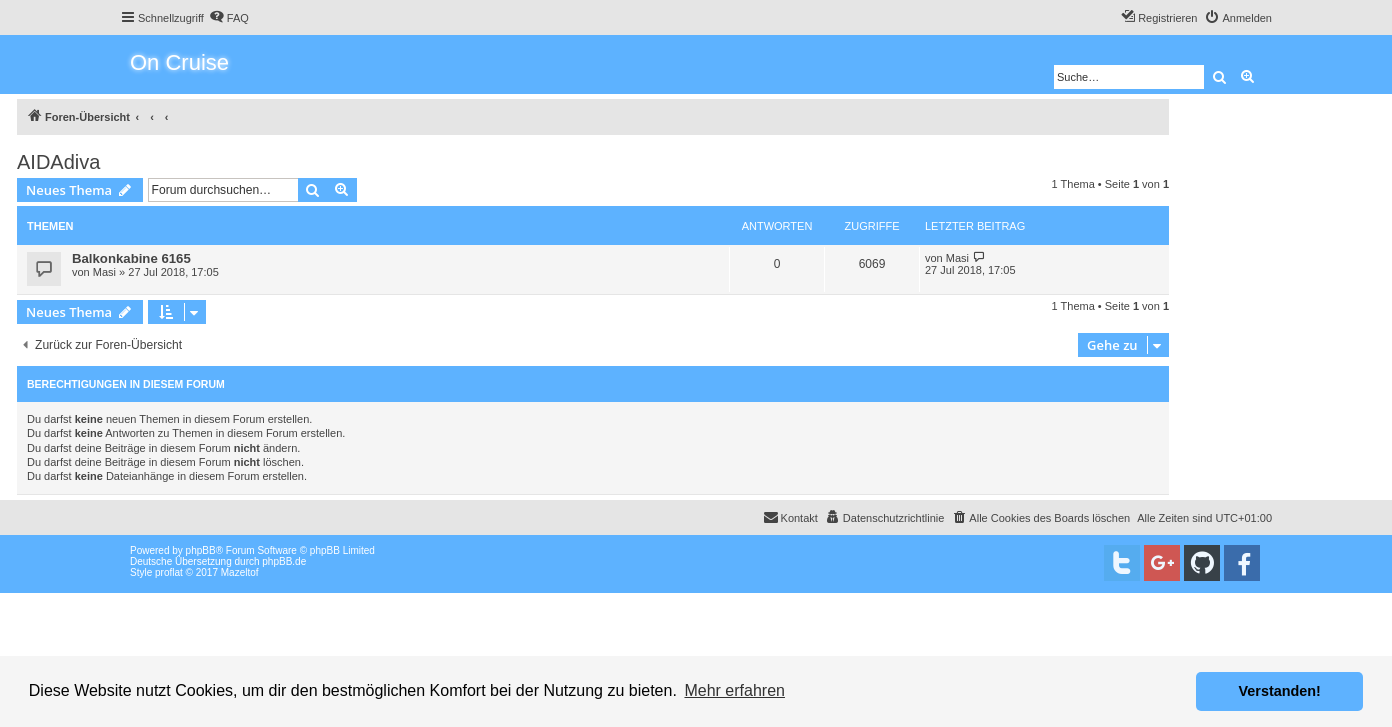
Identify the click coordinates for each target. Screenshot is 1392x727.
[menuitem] (229, 18)
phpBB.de (284, 561)
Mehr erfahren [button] (734, 690)
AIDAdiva (58, 162)
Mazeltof (240, 572)
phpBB (201, 550)
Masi (104, 272)
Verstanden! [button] (1280, 691)
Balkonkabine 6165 (131, 258)
